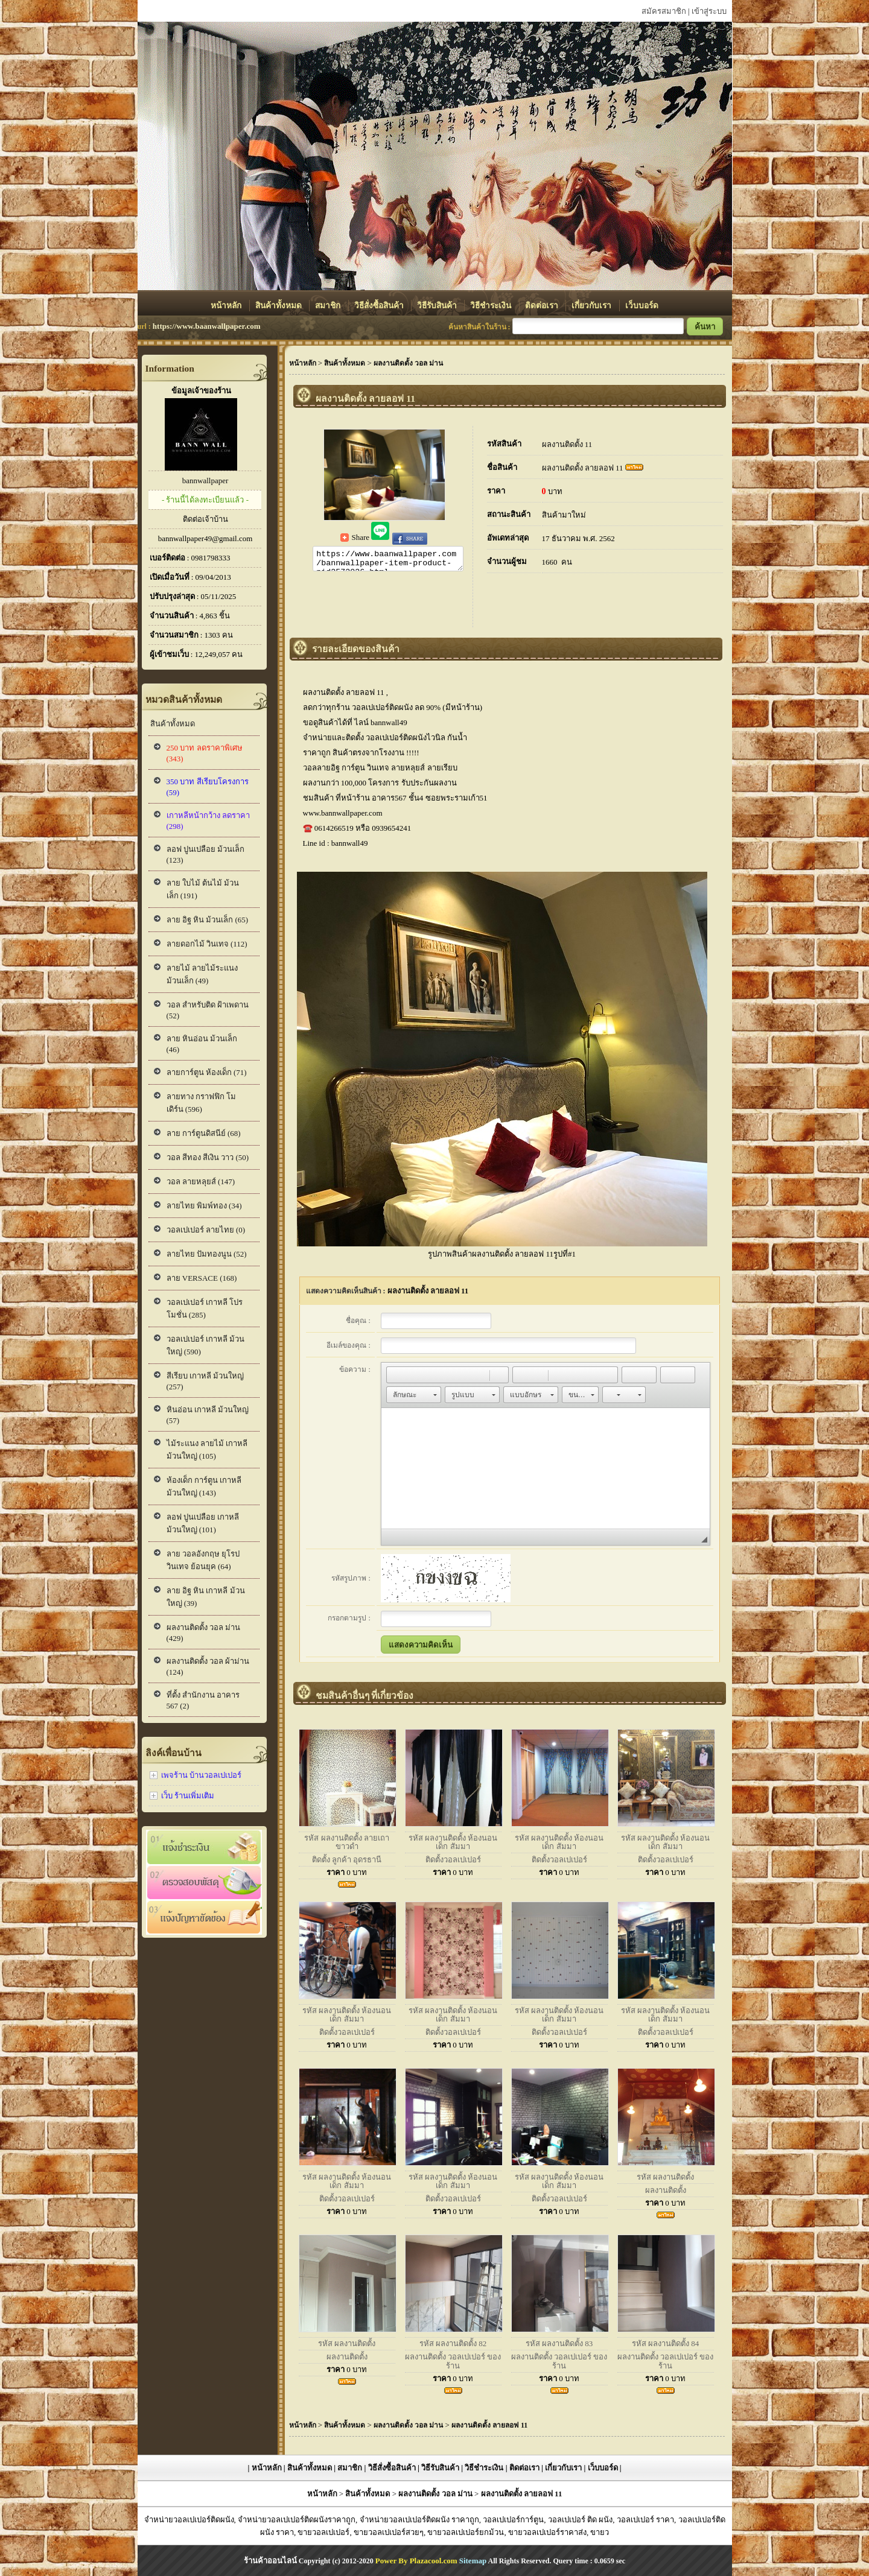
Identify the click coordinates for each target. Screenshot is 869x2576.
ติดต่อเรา (542, 305)
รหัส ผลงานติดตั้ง (665, 2176)
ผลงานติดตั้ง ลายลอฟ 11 (582, 467)
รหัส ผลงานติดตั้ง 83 (559, 2343)
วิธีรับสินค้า (438, 305)
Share (355, 537)
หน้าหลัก (227, 305)
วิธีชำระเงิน (491, 305)
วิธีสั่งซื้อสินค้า (380, 305)
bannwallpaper (205, 480)
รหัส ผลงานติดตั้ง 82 (453, 2343)
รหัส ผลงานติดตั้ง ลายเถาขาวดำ (346, 1842)
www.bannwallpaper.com (343, 812)
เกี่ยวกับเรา (592, 305)
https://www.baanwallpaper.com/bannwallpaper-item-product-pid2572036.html (388, 560)
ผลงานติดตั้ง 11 (567, 444)
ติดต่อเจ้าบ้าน (205, 519)
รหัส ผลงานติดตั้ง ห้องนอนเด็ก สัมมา (453, 1842)
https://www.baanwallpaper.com (207, 326)
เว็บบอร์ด (641, 305)
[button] (395, 1375)
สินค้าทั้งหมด (279, 305)
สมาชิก (328, 305)
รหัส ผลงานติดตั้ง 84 (665, 2343)
